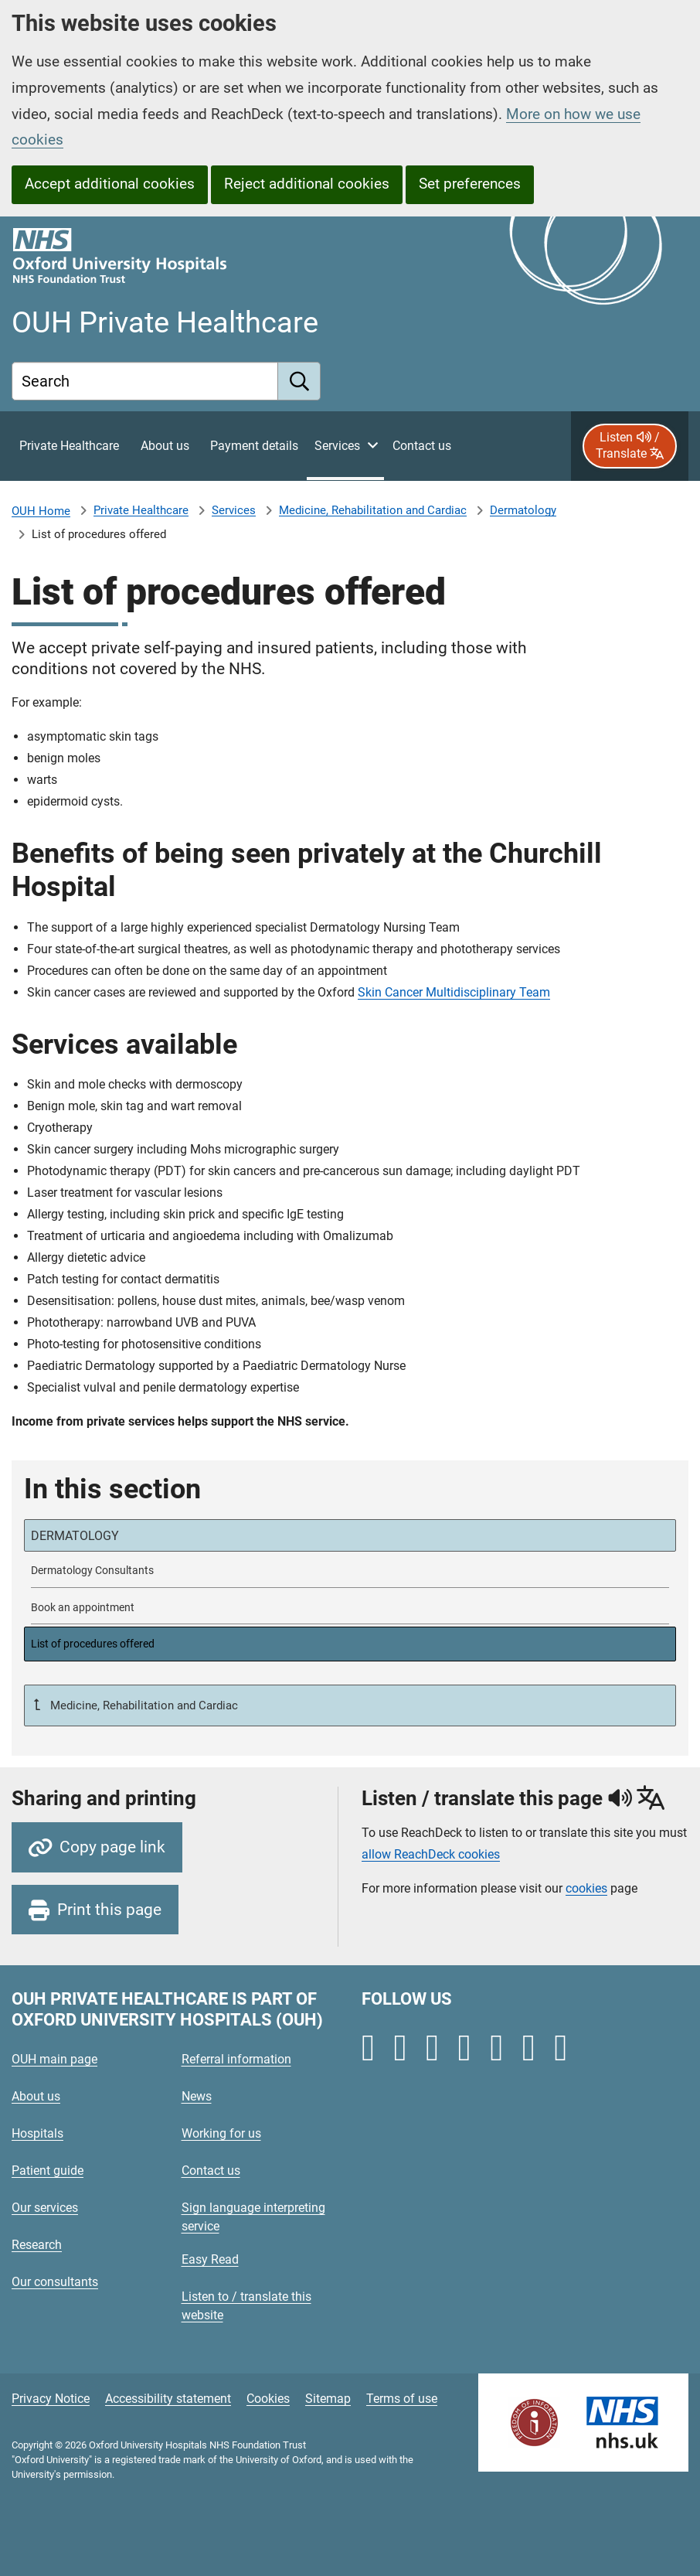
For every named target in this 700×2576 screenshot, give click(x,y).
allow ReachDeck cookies (431, 1855)
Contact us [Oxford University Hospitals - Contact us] (211, 2170)
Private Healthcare (141, 510)
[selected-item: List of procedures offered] (350, 1644)
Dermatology (523, 510)
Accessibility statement (168, 2398)
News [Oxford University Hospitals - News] (197, 2096)
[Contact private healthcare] (422, 446)
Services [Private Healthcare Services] (234, 510)
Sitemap (328, 2398)
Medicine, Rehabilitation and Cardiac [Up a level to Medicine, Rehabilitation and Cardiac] (142, 1705)
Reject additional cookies (306, 184)
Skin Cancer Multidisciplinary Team (454, 992)
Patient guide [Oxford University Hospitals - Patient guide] (47, 2170)
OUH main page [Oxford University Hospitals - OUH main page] (54, 2059)
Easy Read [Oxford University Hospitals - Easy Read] (210, 2259)
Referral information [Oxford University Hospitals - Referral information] (236, 2059)
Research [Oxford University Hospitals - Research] (37, 2244)
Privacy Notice (51, 2398)
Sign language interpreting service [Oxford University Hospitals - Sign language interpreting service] (253, 2217)
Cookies (268, 2398)
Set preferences (470, 184)
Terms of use (401, 2398)
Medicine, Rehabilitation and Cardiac (373, 510)
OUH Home (41, 511)
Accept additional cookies (110, 184)
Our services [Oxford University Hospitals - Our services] (45, 2207)
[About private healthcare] (164, 446)
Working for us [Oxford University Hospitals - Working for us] (221, 2133)
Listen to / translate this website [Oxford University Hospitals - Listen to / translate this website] (246, 2305)
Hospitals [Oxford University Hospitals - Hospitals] (37, 2133)
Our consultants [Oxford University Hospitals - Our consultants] (55, 2281)
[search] (299, 381)
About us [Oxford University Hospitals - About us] (36, 2096)
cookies (586, 1888)
